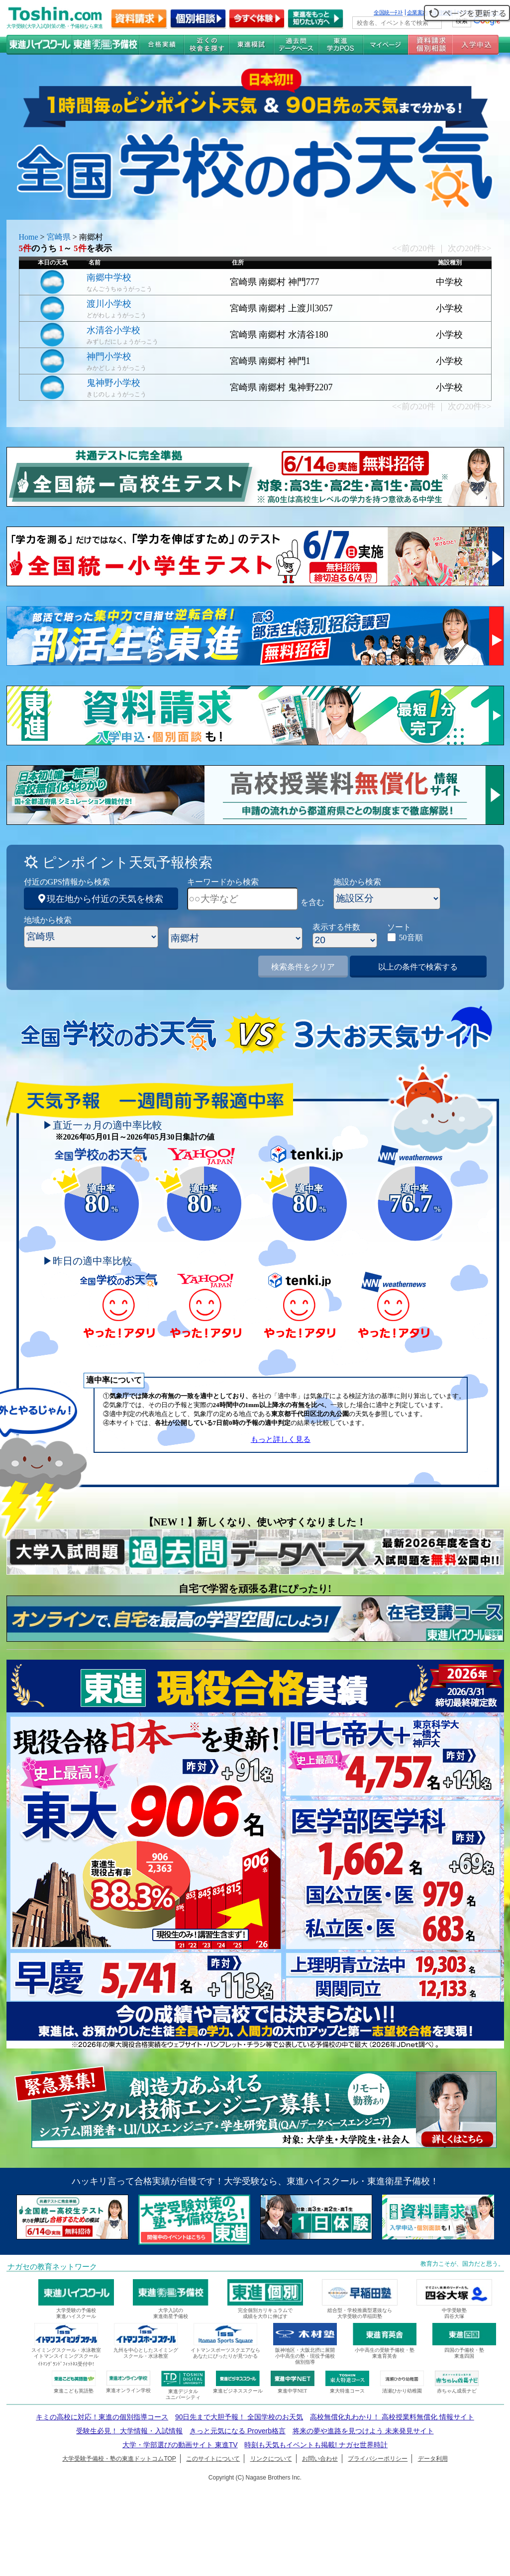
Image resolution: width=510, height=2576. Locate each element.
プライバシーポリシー (378, 2458)
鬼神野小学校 (113, 383)
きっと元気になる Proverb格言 (238, 2431)
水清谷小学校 (113, 330)
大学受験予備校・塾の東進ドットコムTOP (119, 2458)
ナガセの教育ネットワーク (52, 2267)
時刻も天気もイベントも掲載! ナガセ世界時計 (316, 2445)
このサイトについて (213, 2458)
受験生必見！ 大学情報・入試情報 (129, 2431)
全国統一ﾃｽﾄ (388, 12)
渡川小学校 (109, 304)
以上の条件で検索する (418, 967)
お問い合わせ (320, 2458)
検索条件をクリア (303, 967)
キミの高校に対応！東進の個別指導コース (102, 2417)
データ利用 (433, 2458)
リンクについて (271, 2458)
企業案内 (417, 12)
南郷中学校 (109, 277)
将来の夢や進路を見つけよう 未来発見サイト (363, 2431)
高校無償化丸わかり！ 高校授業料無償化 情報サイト (392, 2417)
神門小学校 (109, 356)
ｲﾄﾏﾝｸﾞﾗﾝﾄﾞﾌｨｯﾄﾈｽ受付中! (66, 2364)
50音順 (411, 937)
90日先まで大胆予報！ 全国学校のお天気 (239, 2417)
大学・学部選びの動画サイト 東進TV (180, 2445)
